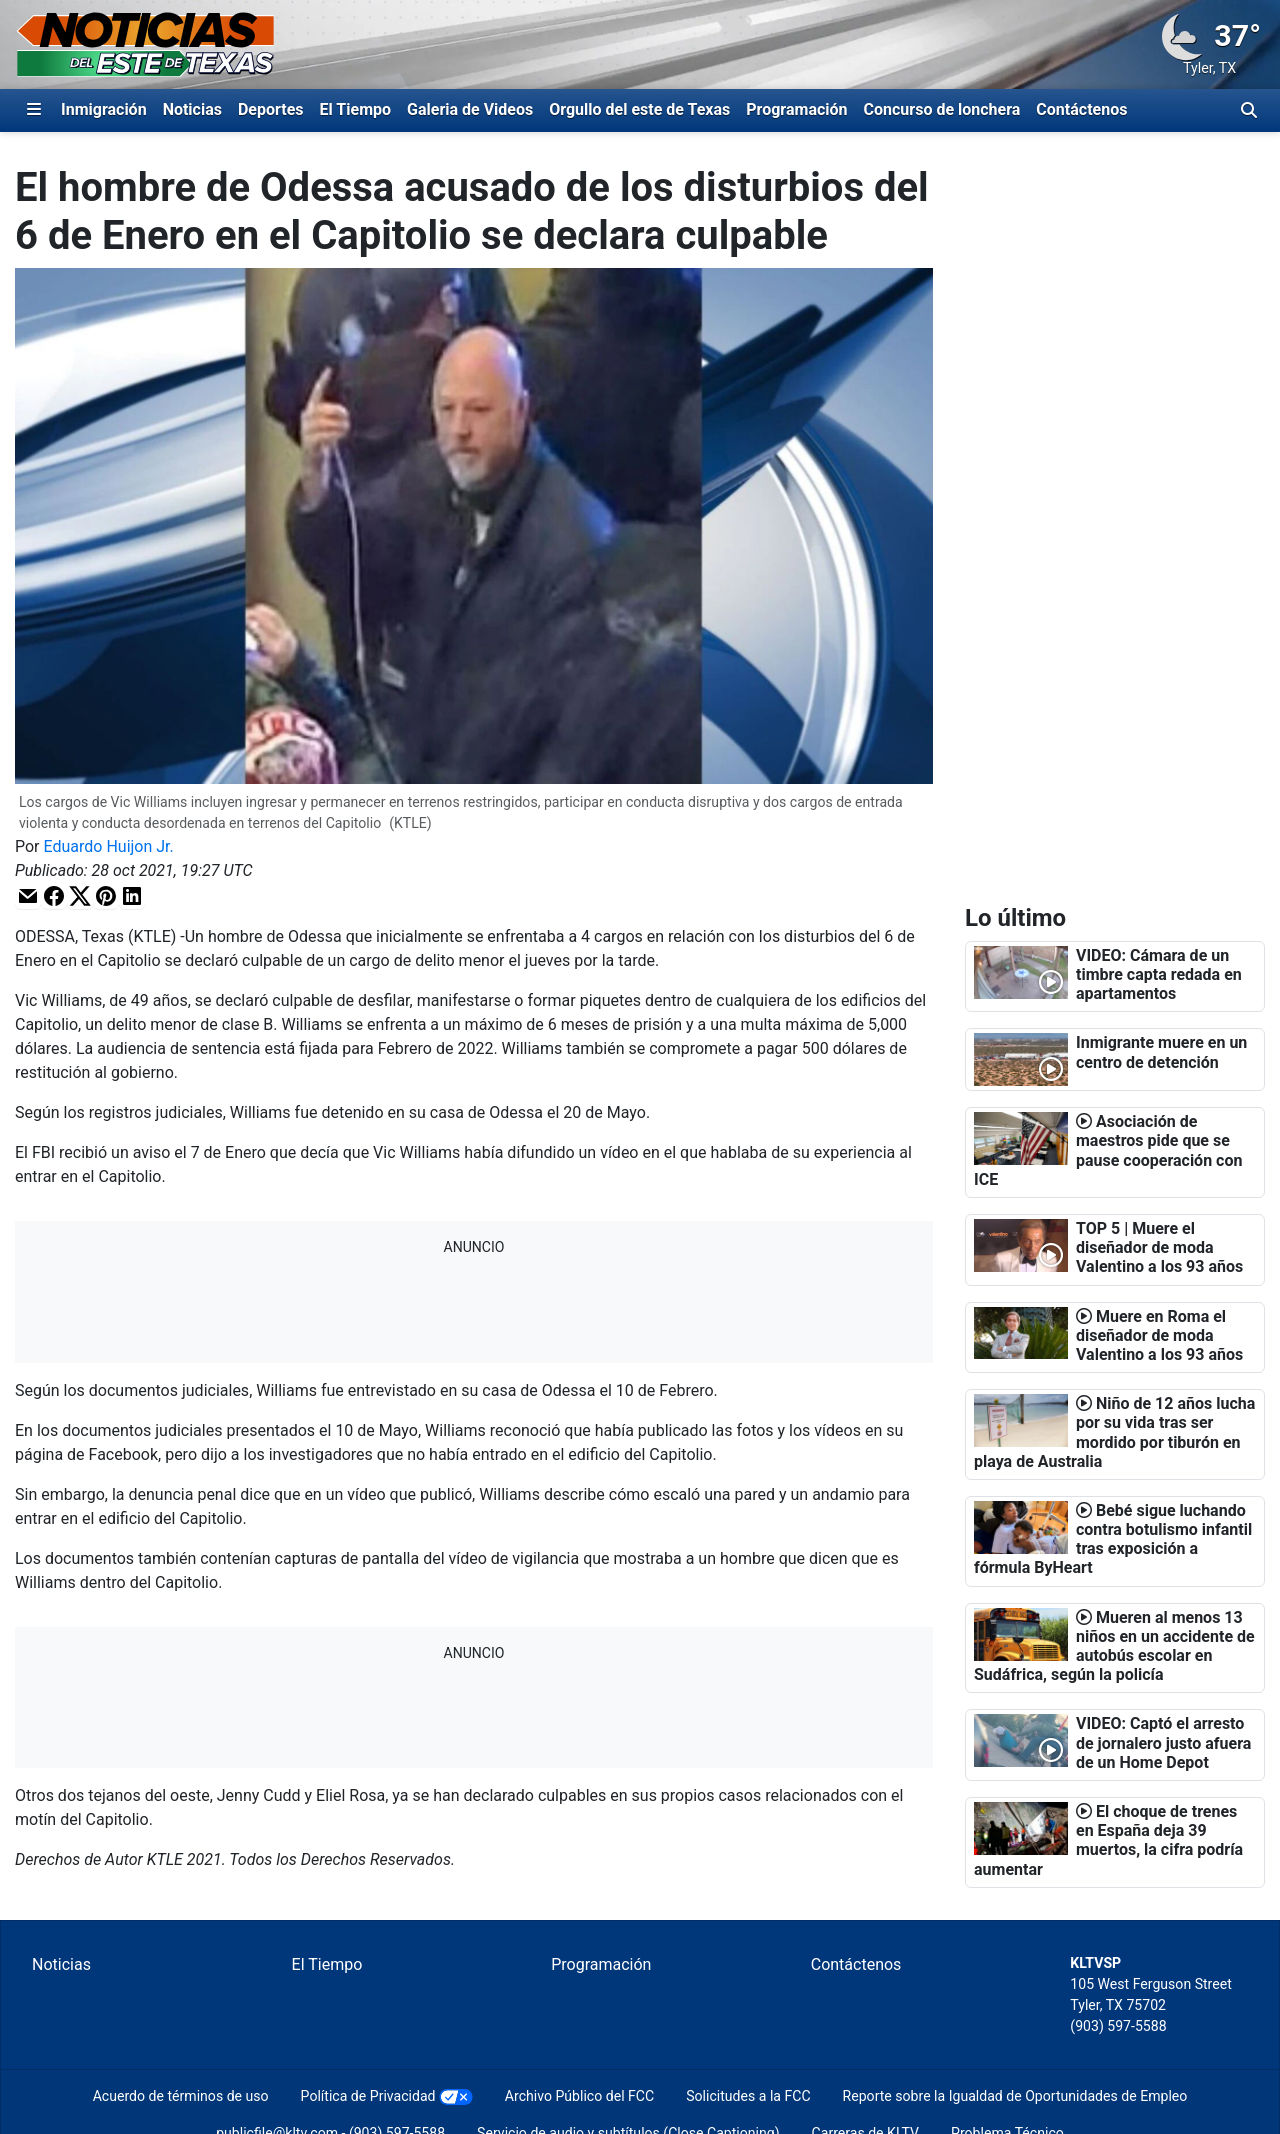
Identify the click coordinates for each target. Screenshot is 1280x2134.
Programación (796, 109)
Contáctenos (1081, 109)
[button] (28, 896)
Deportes (271, 109)
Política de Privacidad (368, 2096)
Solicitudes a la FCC (748, 2096)
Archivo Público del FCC (579, 2096)
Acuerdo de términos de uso (181, 2096)
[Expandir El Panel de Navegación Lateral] (34, 110)
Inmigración (104, 109)
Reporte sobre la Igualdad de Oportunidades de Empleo (1015, 2096)
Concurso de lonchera (942, 109)
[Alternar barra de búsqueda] (1249, 110)
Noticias (192, 109)
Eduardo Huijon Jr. (109, 846)
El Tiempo (355, 109)
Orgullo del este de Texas (639, 109)
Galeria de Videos (470, 109)
